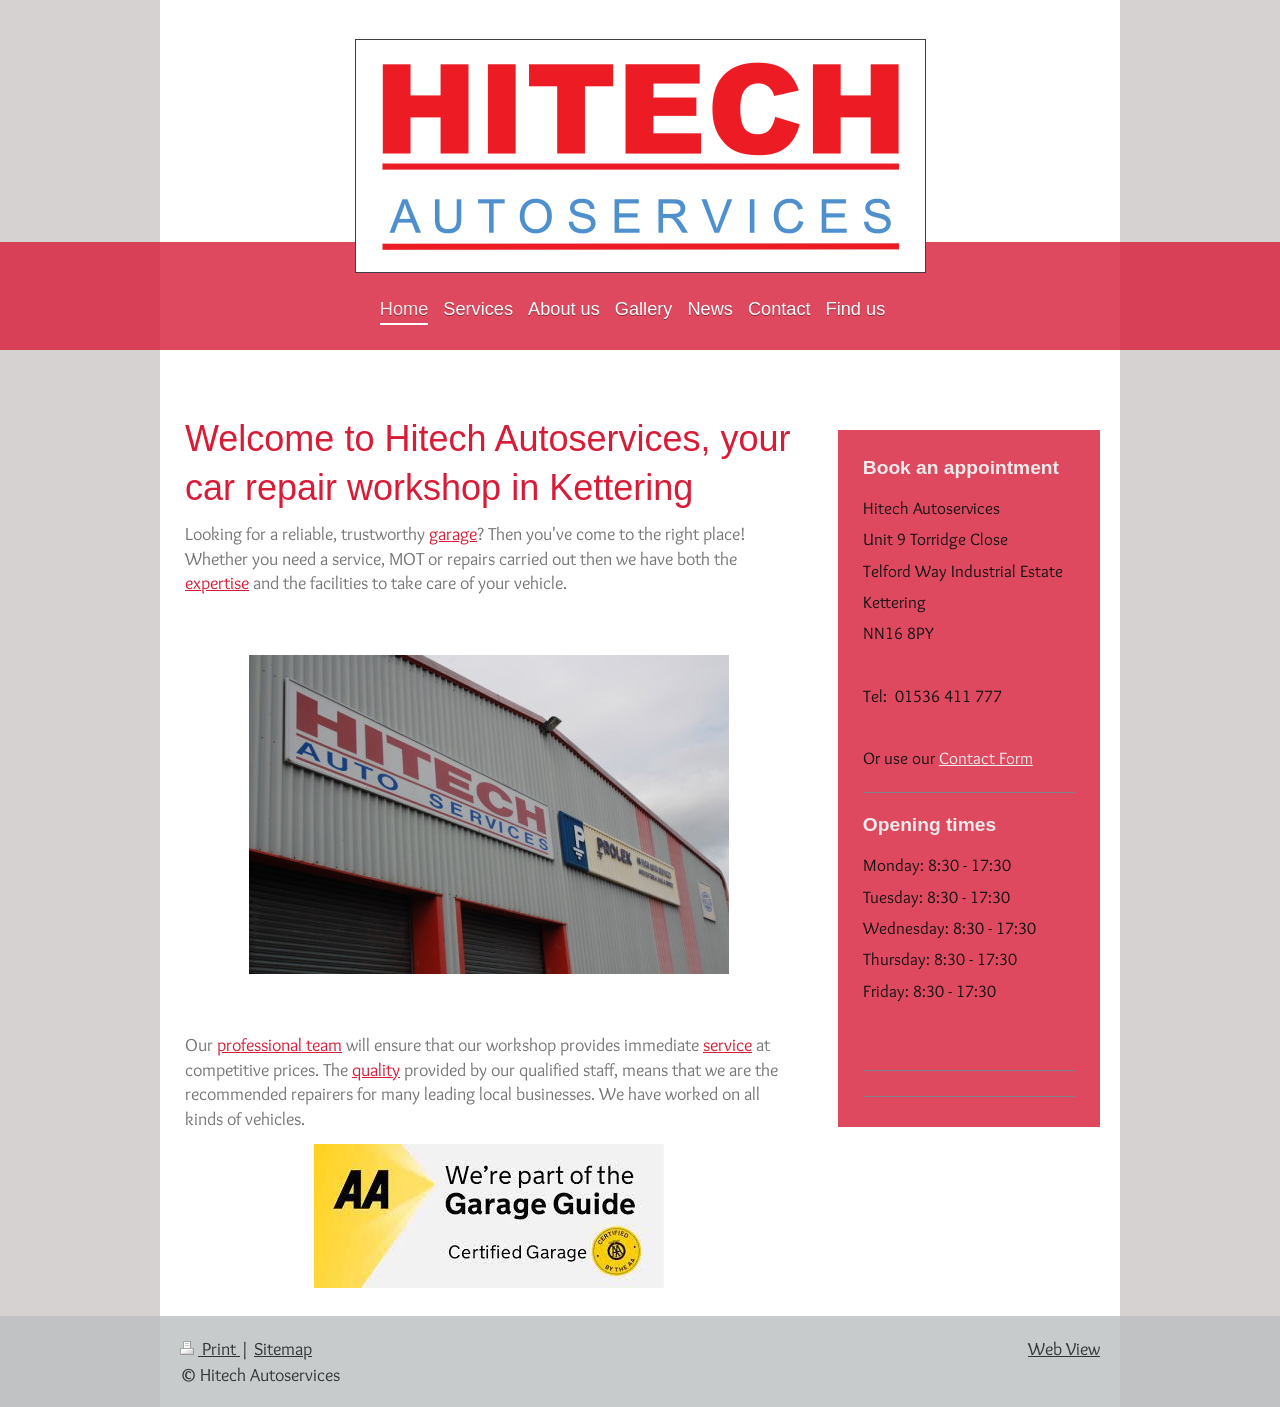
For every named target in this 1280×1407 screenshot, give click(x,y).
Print (210, 1348)
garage (453, 533)
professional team (279, 1044)
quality (376, 1069)
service (727, 1044)
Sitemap (283, 1348)
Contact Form (986, 758)
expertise (217, 582)
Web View (1064, 1348)
